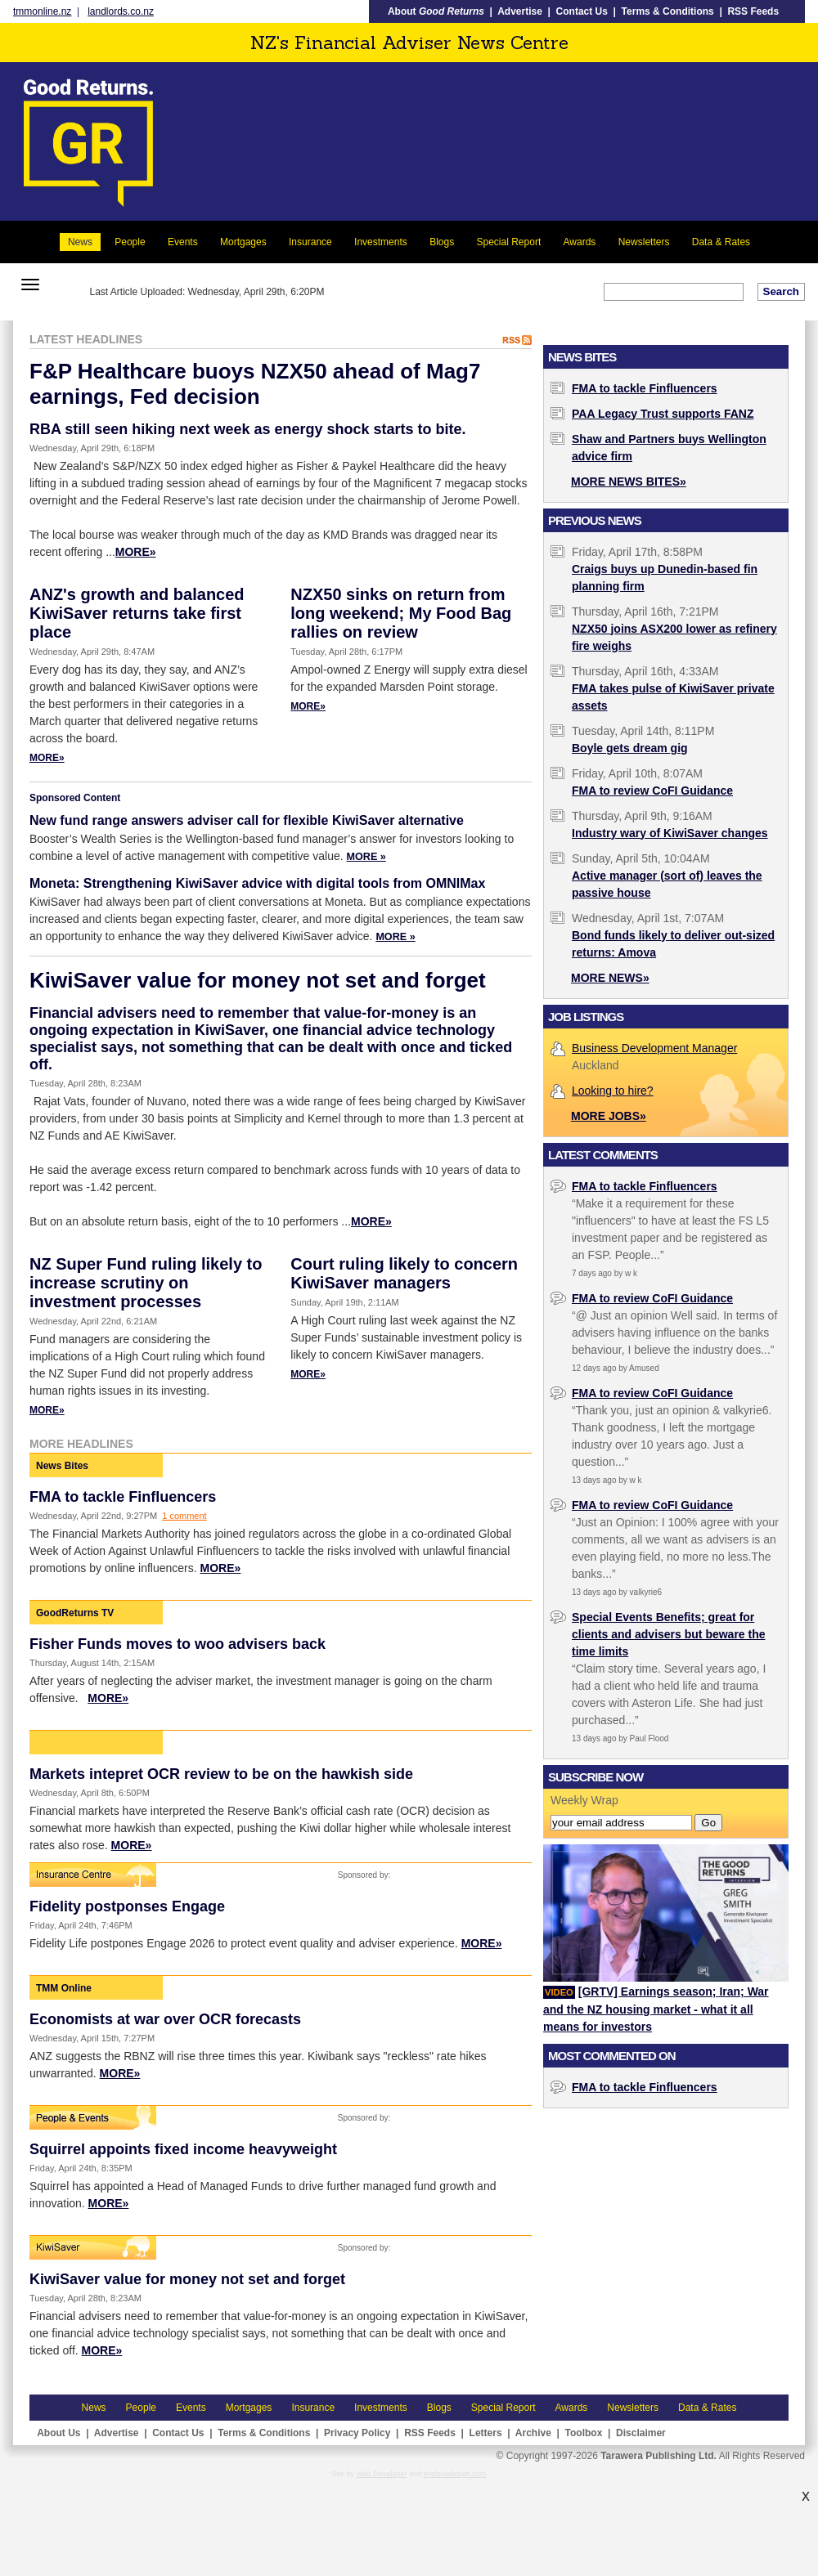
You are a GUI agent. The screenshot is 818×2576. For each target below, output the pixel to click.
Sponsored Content (74, 798)
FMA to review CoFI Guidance (652, 790)
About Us (58, 2433)
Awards (580, 242)
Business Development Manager (654, 1048)
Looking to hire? (613, 1090)
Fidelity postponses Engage (127, 1906)
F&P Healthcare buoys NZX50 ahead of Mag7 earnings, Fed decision (254, 384)
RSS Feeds (753, 11)
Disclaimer (641, 2433)
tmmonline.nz (42, 11)
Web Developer (382, 2474)
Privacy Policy (357, 2433)
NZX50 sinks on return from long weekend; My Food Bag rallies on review (400, 613)
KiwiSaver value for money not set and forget (257, 980)
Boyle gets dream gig (630, 748)
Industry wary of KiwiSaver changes (670, 833)
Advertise (519, 11)
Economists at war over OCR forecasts (165, 2019)
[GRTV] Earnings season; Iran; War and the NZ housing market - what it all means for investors (656, 2009)
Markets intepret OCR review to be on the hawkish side (221, 1774)
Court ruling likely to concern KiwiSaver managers (404, 1273)
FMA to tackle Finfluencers (122, 1497)
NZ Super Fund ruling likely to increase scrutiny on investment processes (145, 1282)
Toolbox (584, 2433)
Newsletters (644, 242)
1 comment (184, 1516)
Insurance (310, 242)
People (130, 242)
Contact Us (582, 11)
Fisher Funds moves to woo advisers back (177, 1644)
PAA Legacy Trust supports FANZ (662, 413)
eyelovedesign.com (454, 2474)
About (436, 11)
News (80, 242)
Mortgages (243, 242)
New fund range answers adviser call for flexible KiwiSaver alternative (246, 820)
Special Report (509, 242)
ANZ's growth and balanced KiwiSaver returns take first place (137, 613)
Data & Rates (721, 242)
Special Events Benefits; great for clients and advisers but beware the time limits (669, 1634)
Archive (533, 2433)
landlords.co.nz (121, 11)
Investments (380, 242)
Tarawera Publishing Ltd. (658, 2456)
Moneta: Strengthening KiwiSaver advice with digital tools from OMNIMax (257, 883)
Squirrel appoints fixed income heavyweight (183, 2149)
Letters (486, 2433)
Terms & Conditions (668, 11)
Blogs (441, 242)
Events (183, 242)
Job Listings (585, 1017)
